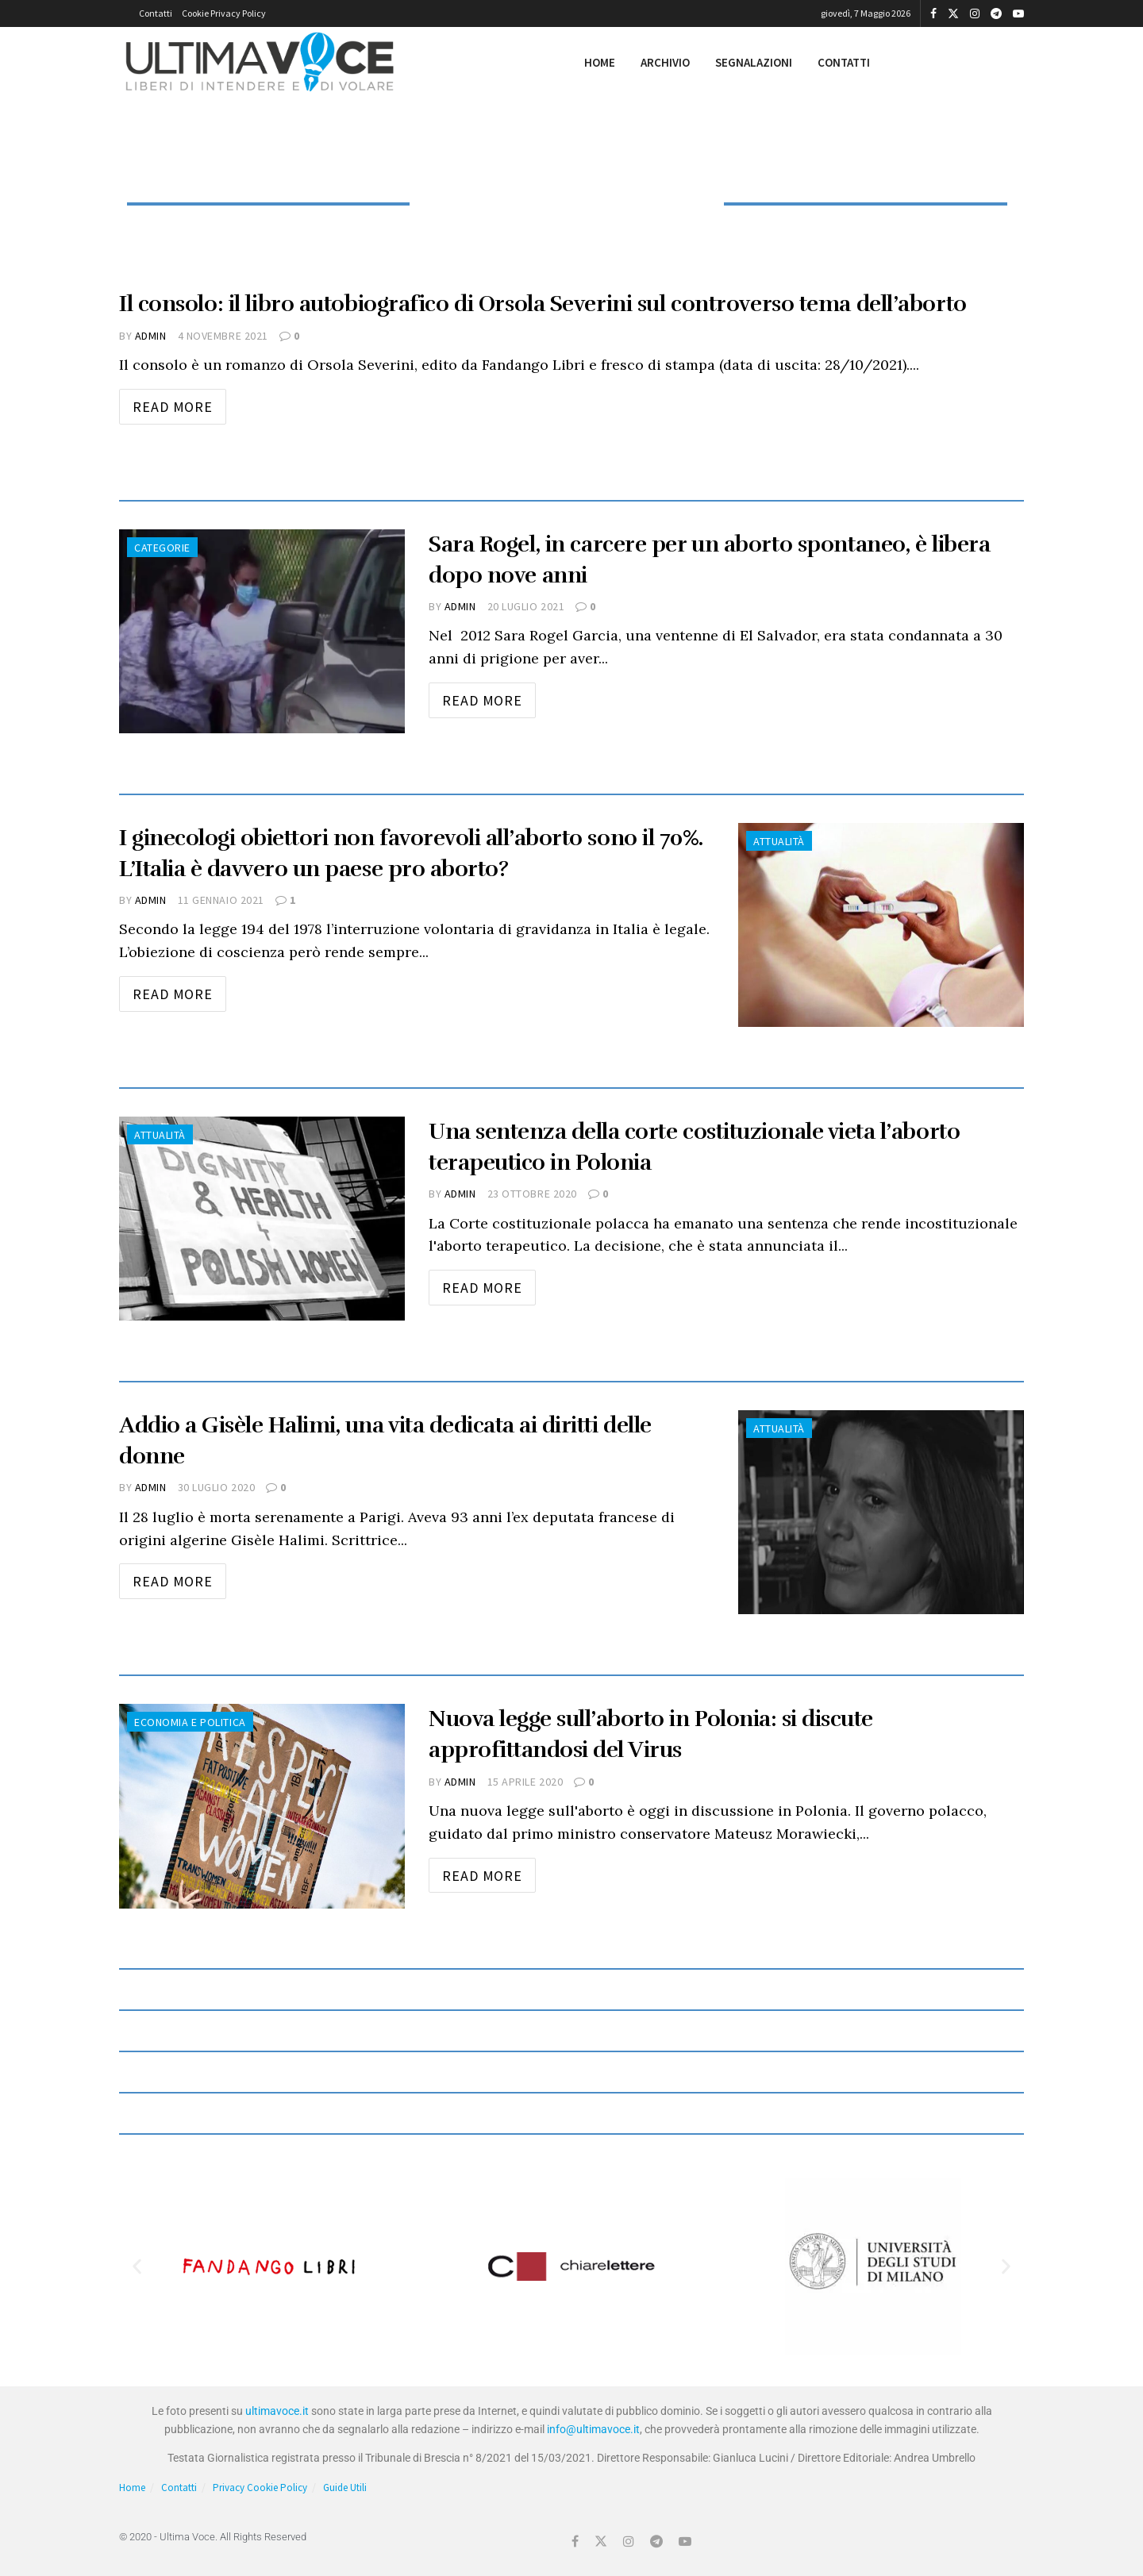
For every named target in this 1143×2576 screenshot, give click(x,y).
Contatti (155, 13)
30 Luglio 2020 (217, 1487)
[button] (137, 2267)
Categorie (162, 547)
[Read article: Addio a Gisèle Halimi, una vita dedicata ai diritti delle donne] (881, 1512)
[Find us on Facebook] (575, 2541)
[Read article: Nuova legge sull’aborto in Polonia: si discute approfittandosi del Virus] (262, 1806)
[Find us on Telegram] (656, 2541)
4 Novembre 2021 (223, 336)
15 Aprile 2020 (525, 1781)
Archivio (665, 62)
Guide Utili (345, 2487)
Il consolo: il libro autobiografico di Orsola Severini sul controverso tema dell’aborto (543, 303)
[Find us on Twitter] (601, 2541)
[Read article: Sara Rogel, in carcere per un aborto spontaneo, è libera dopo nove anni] (262, 631)
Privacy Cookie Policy (260, 2487)
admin (151, 336)
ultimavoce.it (277, 2411)
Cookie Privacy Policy (224, 13)
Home (599, 62)
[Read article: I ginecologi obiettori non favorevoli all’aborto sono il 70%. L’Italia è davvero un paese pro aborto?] (881, 925)
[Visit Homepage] (260, 62)
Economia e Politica (190, 1722)
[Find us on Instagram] (628, 2541)
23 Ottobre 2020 (532, 1193)
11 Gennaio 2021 (221, 900)
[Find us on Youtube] (685, 2541)
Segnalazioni (753, 62)
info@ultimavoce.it (593, 2429)
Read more (179, 402)
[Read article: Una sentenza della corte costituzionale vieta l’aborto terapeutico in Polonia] (262, 1219)
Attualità (779, 841)
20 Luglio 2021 (526, 606)
